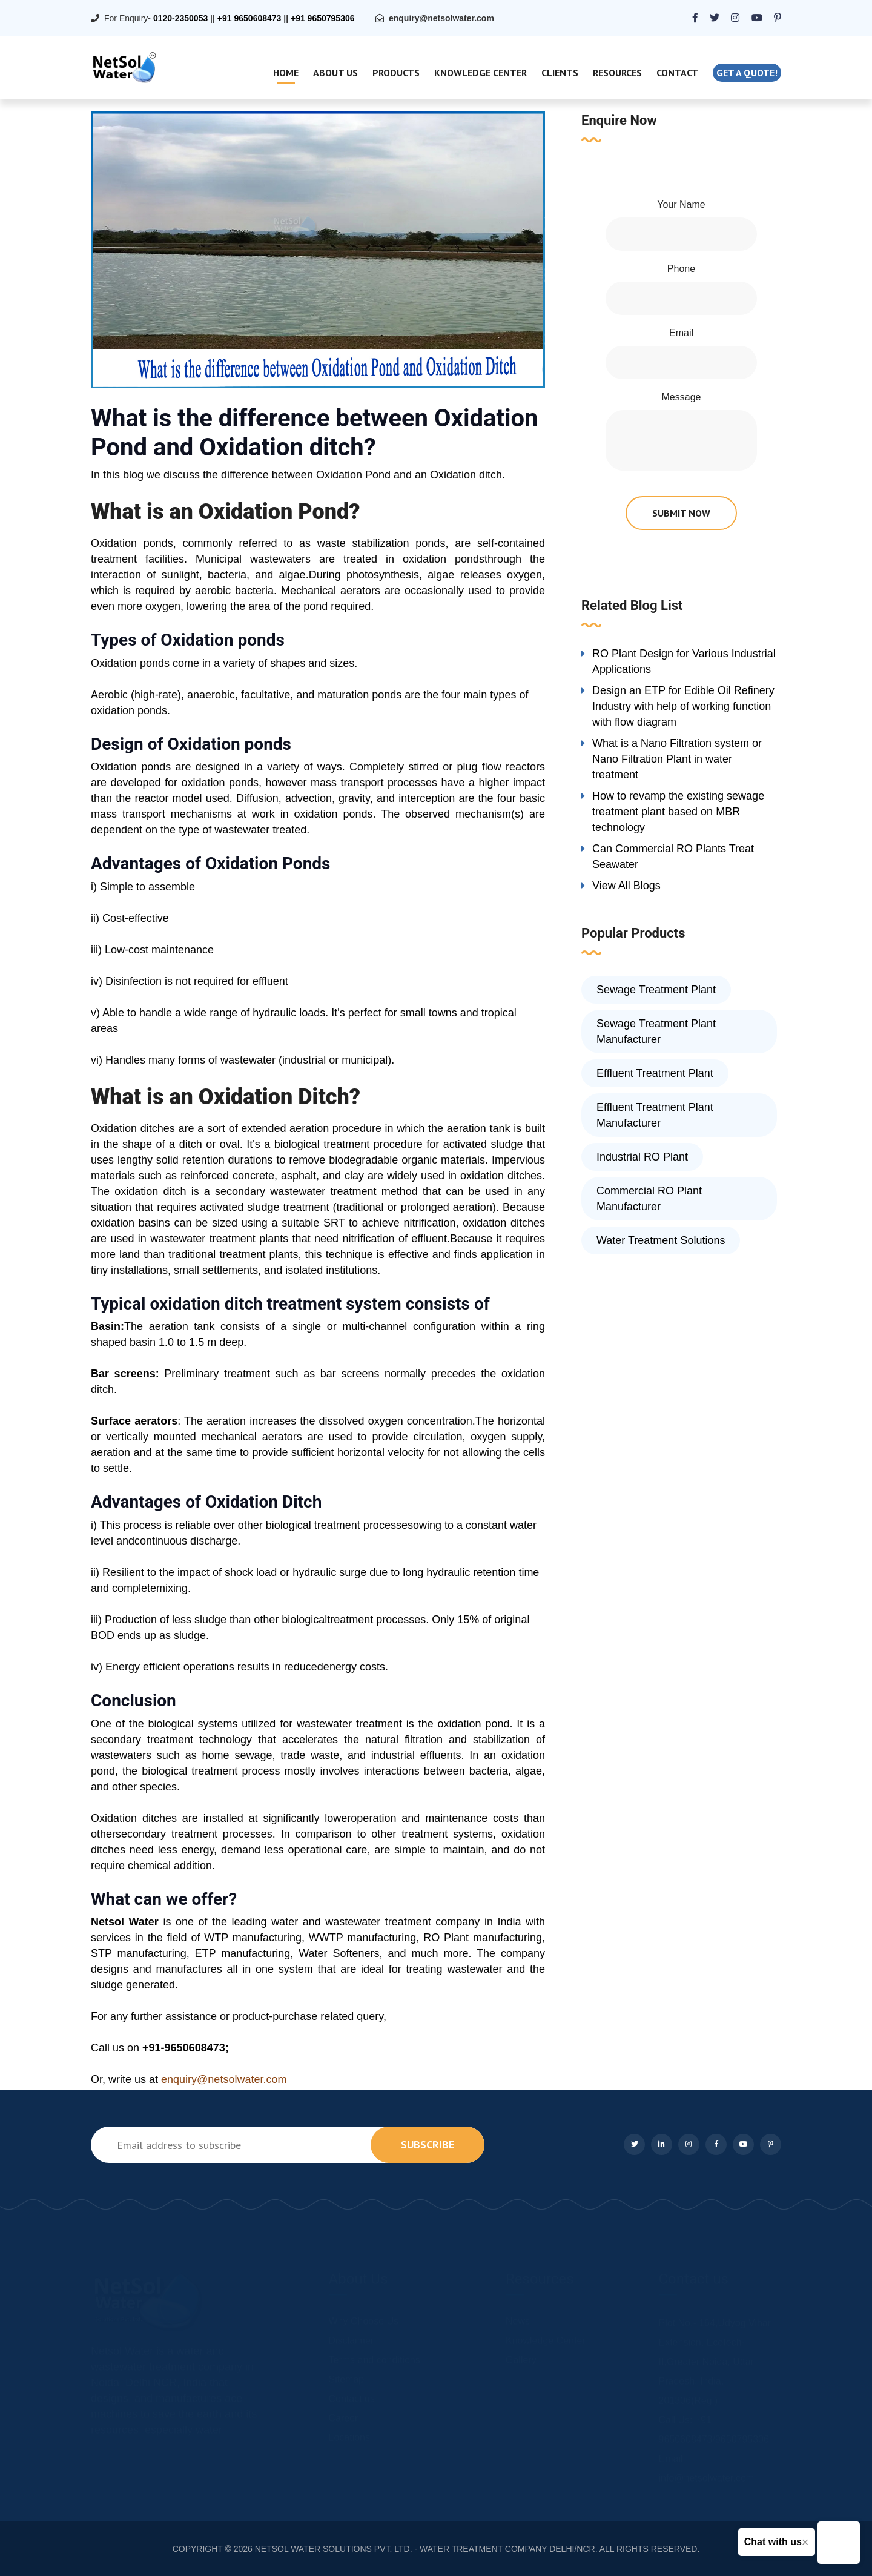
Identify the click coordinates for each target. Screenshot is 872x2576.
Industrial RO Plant (642, 1157)
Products (396, 73)
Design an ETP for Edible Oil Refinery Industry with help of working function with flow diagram (683, 706)
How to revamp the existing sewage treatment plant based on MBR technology (678, 811)
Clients (559, 73)
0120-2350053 (180, 18)
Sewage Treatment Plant (656, 990)
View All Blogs (626, 885)
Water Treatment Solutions (660, 1240)
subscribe (427, 2144)
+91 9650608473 (249, 18)
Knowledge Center (480, 73)
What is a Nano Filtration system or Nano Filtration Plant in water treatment (677, 759)
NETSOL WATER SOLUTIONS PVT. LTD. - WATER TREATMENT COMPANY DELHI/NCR (425, 2549)
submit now (681, 513)
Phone (681, 268)
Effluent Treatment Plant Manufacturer (654, 1115)
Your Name (681, 204)
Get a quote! (747, 73)
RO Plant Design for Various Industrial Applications (684, 661)
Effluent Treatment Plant (654, 1073)
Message (681, 397)
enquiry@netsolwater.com (441, 18)
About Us (335, 73)
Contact (677, 73)
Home (286, 73)
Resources (617, 73)
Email (681, 333)
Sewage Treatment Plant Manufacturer (656, 1031)
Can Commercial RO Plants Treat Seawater (673, 856)
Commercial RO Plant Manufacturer (649, 1199)
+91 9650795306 (323, 18)
